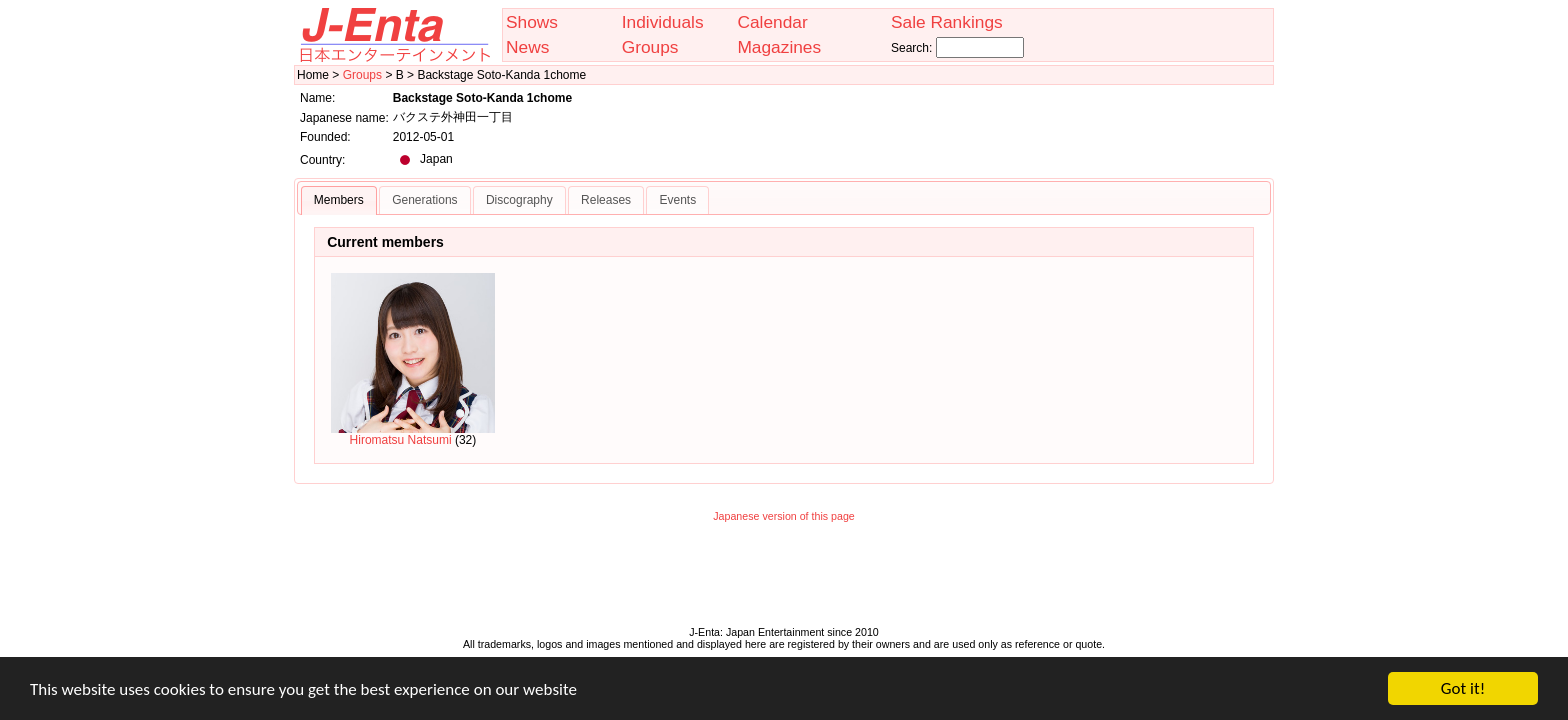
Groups (650, 47)
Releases (606, 200)
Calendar (772, 22)
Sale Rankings (947, 22)
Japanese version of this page (784, 516)
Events (677, 200)
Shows (532, 22)
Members (339, 200)
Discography (519, 200)
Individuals (663, 22)
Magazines (779, 47)
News (527, 47)
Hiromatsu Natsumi (413, 360)
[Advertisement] (784, 579)
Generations (424, 200)
